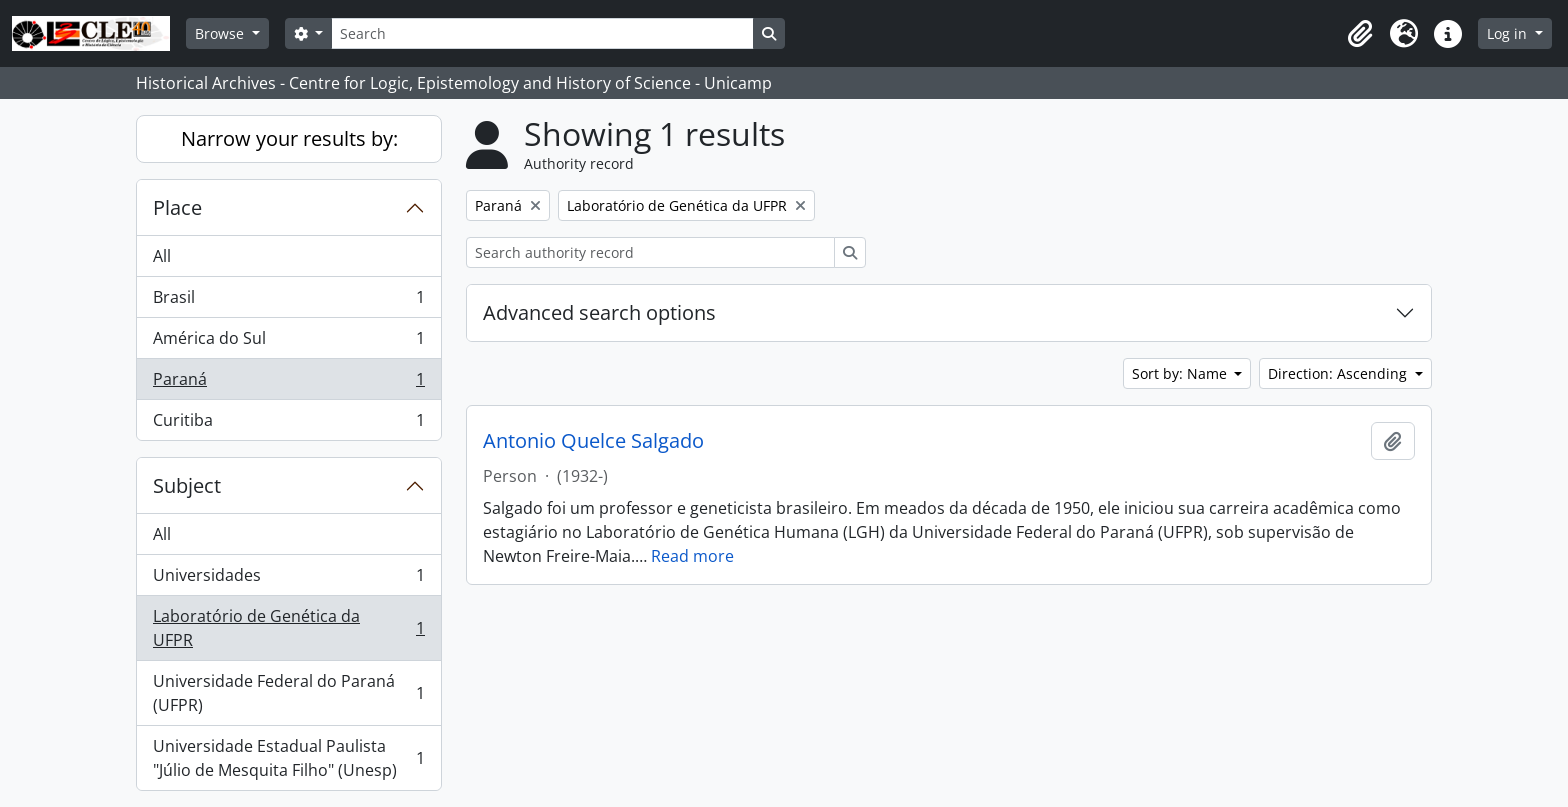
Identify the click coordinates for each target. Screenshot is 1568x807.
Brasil (288, 301)
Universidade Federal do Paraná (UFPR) (288, 693)
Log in (1509, 33)
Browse (221, 33)
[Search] (542, 33)
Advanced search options (599, 312)
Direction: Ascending (1339, 373)
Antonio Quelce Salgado (593, 441)
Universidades (288, 579)
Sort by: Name (1181, 373)
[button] (1360, 34)
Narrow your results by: (289, 138)
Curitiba (288, 424)
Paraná (288, 383)
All (162, 256)
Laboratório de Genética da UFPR (288, 628)
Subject (187, 485)
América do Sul (288, 342)
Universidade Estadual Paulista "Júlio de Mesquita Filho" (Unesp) (288, 758)
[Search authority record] (650, 252)
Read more (692, 556)
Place (177, 207)
